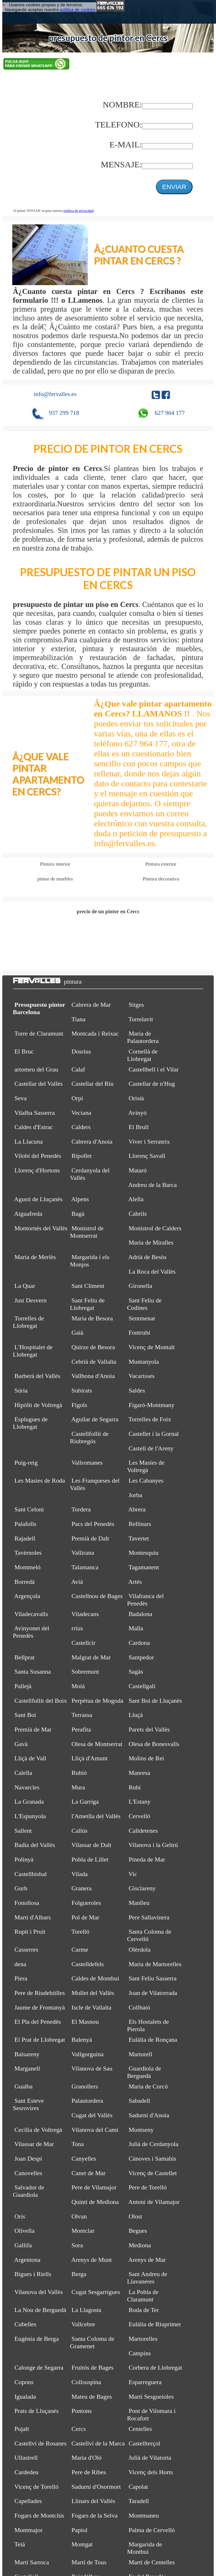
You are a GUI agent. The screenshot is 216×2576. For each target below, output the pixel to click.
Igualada (25, 2396)
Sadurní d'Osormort (96, 2486)
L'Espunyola (30, 1816)
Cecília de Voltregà (38, 2129)
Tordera (81, 1509)
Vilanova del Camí (94, 2129)
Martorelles (143, 2338)
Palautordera (87, 2100)
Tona (77, 2143)
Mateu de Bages (92, 2396)
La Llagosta (86, 2309)
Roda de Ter (144, 2309)
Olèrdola (140, 1949)
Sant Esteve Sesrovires (28, 2104)
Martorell (140, 2054)
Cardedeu (27, 2472)
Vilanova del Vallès (38, 2291)
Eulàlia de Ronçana (153, 2039)
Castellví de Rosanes (41, 2443)
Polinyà (24, 1859)
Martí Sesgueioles (151, 2396)
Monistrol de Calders (155, 1228)
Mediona (140, 2245)
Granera (82, 1888)
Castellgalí (142, 1686)
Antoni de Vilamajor (153, 2201)
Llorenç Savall (147, 1155)
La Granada (29, 1801)
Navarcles (27, 1787)
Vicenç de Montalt (151, 1347)
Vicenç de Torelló (36, 2486)
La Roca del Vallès (152, 1271)
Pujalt (22, 2428)
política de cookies (77, 9)
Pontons (82, 2410)
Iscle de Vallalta (92, 2007)
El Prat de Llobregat (40, 2039)
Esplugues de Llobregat (30, 1423)
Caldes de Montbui (95, 1978)
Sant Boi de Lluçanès (155, 1700)
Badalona (140, 1613)
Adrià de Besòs (147, 1256)
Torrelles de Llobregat (28, 1322)
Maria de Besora (92, 1318)
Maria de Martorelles (155, 1964)
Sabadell (139, 2100)
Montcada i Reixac (95, 1033)
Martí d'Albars (33, 1917)
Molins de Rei (146, 1758)
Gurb (21, 1888)
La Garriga (85, 1801)
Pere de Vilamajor (94, 2187)
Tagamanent (143, 1567)
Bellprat (25, 1657)
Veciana (81, 1112)
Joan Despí (28, 2158)
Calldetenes (143, 1830)
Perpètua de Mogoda (98, 1700)
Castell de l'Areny (151, 1448)
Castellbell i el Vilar (154, 1069)
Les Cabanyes (146, 1480)
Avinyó (137, 1112)
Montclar (83, 2230)
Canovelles (28, 2173)
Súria (21, 1390)
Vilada (79, 1873)
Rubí (135, 1787)
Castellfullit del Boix (41, 1700)
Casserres (27, 1949)
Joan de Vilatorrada (153, 1992)
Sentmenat (142, 1318)
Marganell (27, 2068)
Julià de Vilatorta (150, 2457)
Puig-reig (26, 1462)
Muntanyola (144, 1361)
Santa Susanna (33, 1671)
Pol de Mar (86, 1917)
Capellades (28, 2500)
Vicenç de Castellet (152, 2173)
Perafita (81, 1729)
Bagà (78, 1213)
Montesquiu (144, 1552)
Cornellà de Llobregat (142, 1055)
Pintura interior (55, 864)
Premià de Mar (33, 1729)
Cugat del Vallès (92, 2115)
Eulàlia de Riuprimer (155, 2324)
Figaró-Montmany (152, 1404)
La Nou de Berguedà (40, 2309)
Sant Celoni (29, 1509)
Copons (24, 2382)
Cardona (139, 1642)
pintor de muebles (55, 879)
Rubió (79, 1772)
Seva (21, 1098)
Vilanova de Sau (91, 2068)
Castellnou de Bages (97, 1595)
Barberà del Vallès (37, 1375)
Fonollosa (27, 1902)
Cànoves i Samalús (152, 2158)
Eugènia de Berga (37, 2338)
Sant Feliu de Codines (144, 1304)
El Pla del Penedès (38, 2021)
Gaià (77, 1332)
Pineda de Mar (147, 1859)
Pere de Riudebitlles (40, 1992)
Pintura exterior (160, 864)
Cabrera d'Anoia (92, 1141)
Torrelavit (140, 1019)
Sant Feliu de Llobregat (87, 1304)
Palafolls (26, 1523)
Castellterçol (144, 2443)
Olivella (25, 2230)
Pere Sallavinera (149, 1917)
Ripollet (82, 1155)
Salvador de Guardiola (28, 2191)
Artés (135, 1581)
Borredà (25, 1581)
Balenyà (82, 2039)
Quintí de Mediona (95, 2201)
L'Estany (140, 1801)
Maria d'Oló (87, 2457)
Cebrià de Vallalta (94, 1361)
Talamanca (84, 1567)
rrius (77, 1628)
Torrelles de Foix (149, 1419)
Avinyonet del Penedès (31, 1632)
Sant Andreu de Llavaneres (147, 2277)
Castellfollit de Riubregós (89, 1437)
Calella (23, 1772)
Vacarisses (141, 1375)
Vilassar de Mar (34, 2143)
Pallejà (23, 1686)
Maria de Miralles (151, 1242)
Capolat (138, 2486)
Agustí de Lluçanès (38, 1199)
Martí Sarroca (32, 2562)
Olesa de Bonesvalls (154, 1743)
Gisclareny (142, 1888)
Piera (21, 1978)
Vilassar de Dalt (91, 1844)
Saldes (137, 1390)
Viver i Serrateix (149, 1141)
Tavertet (138, 1538)
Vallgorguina (87, 2054)
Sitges (136, 1004)
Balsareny (27, 2054)
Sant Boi (25, 1714)
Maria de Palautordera (143, 1037)
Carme (80, 1949)
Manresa (139, 1772)
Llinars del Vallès (93, 2500)
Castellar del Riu (93, 1083)
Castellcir (84, 1642)
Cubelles (26, 2324)
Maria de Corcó (148, 2086)
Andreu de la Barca (152, 1184)
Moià (78, 1686)
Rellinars (140, 1523)
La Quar (25, 1285)
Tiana (78, 1019)
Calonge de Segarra (39, 2367)
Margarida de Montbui (144, 2548)
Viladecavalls (31, 1613)
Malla (136, 1628)
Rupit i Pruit (30, 1931)
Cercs (79, 2428)
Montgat (82, 2544)
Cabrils (138, 1213)
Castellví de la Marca (98, 2443)
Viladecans (85, 1613)
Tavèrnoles (28, 1552)
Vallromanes (87, 1462)
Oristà (136, 1098)
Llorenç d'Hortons (37, 1170)
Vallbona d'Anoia (93, 1375)
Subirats (82, 1390)
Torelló (80, 1931)
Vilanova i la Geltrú (153, 1844)
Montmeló (28, 1567)
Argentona (27, 2259)
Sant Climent (88, 1285)
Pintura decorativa (161, 879)
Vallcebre (83, 2324)
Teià (19, 2544)
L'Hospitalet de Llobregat (33, 1350)
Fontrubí (139, 1332)
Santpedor (141, 1657)
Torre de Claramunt (38, 1033)
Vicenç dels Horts (150, 2472)
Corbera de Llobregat (155, 2367)
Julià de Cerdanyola (153, 2143)
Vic (132, 1873)
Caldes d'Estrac (34, 1126)
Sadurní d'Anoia (149, 2115)
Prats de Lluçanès (37, 2410)
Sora (77, 2245)
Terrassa (81, 1714)
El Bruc (24, 1051)
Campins (140, 2353)
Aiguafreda (28, 1213)
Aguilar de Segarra (94, 1419)
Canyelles (84, 2158)
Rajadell (25, 1538)
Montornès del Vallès (41, 1228)
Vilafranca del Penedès (145, 1599)
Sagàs (136, 1671)
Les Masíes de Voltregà (145, 1466)
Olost (135, 2216)
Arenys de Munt (91, 2259)
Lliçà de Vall (31, 1758)
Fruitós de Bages (93, 2367)
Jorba (135, 1495)
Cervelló (139, 1816)
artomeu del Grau (36, 1069)
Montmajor (29, 2530)
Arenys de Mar (147, 2259)
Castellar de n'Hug (152, 1083)
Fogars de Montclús (39, 2515)
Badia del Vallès (35, 1844)
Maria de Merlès (35, 1256)
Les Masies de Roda (40, 1480)
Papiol (80, 2530)
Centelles (140, 2428)
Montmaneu (144, 2515)
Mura (78, 1787)
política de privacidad (79, 211)
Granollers (85, 2086)
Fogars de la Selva (95, 2515)
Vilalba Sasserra (34, 1112)
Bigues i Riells (33, 2273)
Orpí (77, 1098)
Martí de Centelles (152, 2562)
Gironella (140, 1285)
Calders (81, 1126)
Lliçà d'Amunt (90, 1758)
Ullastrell (26, 2457)
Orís (20, 2216)
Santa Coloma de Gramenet (92, 2342)
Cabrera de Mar (91, 1004)
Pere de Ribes (89, 2472)
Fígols (79, 1404)
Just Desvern (31, 1300)
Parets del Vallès (149, 1729)
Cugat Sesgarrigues (96, 2291)
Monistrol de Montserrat (87, 1232)
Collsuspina (86, 2382)
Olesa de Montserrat (97, 1743)
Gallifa (23, 2245)
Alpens (80, 1199)
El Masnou (85, 2021)
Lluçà (136, 1714)
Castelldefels (88, 1964)
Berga (79, 2273)
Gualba (24, 2086)
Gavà (21, 1743)
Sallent (23, 1830)
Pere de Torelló (148, 2187)
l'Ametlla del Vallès (96, 1816)
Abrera (137, 1509)
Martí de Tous (89, 2562)
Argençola (27, 1595)
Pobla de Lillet (90, 1859)
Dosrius (81, 1051)
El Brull (139, 1126)
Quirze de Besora (93, 1347)
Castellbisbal (31, 1873)
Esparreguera (145, 2382)
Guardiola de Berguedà (144, 2072)
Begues (138, 2230)
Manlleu (139, 1902)
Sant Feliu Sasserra (153, 1978)
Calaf (78, 1069)
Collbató (139, 2007)
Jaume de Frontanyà (40, 2007)
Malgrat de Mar (91, 1657)
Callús (80, 1830)
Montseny (141, 2129)
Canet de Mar (89, 2173)
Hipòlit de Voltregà (38, 1404)
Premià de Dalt (90, 1538)
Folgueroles (86, 1902)
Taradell (138, 2500)
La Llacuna (29, 1141)
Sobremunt (85, 1671)
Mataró (138, 1170)
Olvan (79, 2216)
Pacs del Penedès (93, 1523)
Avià (77, 1581)
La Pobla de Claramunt (142, 2295)
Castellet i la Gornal (154, 1433)
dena (20, 1964)
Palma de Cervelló (152, 2530)
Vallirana (82, 1552)
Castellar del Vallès (39, 1083)
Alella (136, 1199)
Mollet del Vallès (93, 1992)
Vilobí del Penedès (37, 1155)
